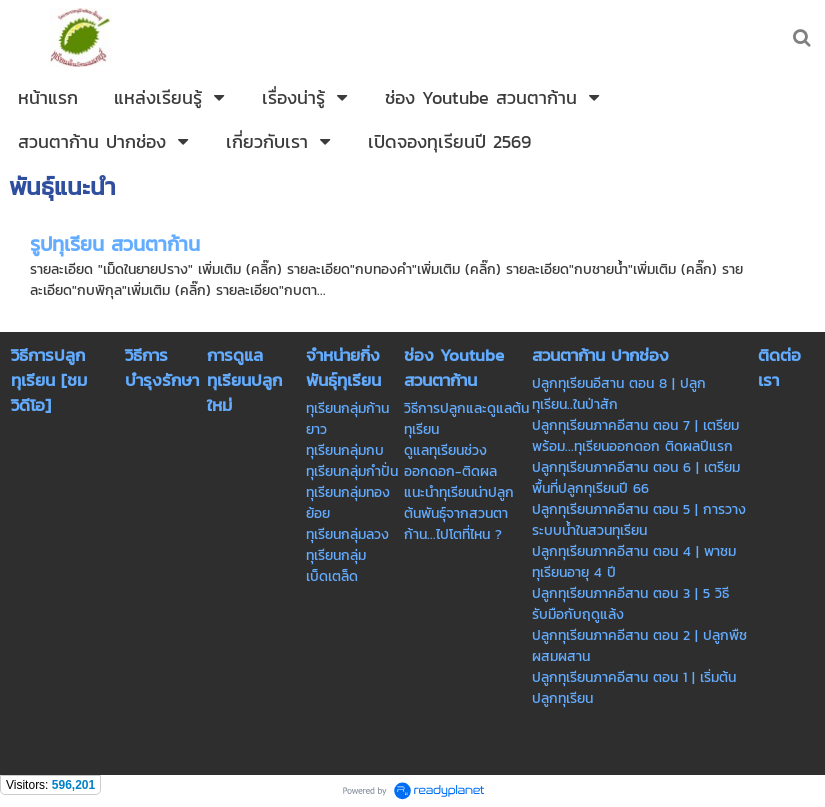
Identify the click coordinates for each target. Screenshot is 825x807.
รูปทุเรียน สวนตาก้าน (115, 244)
